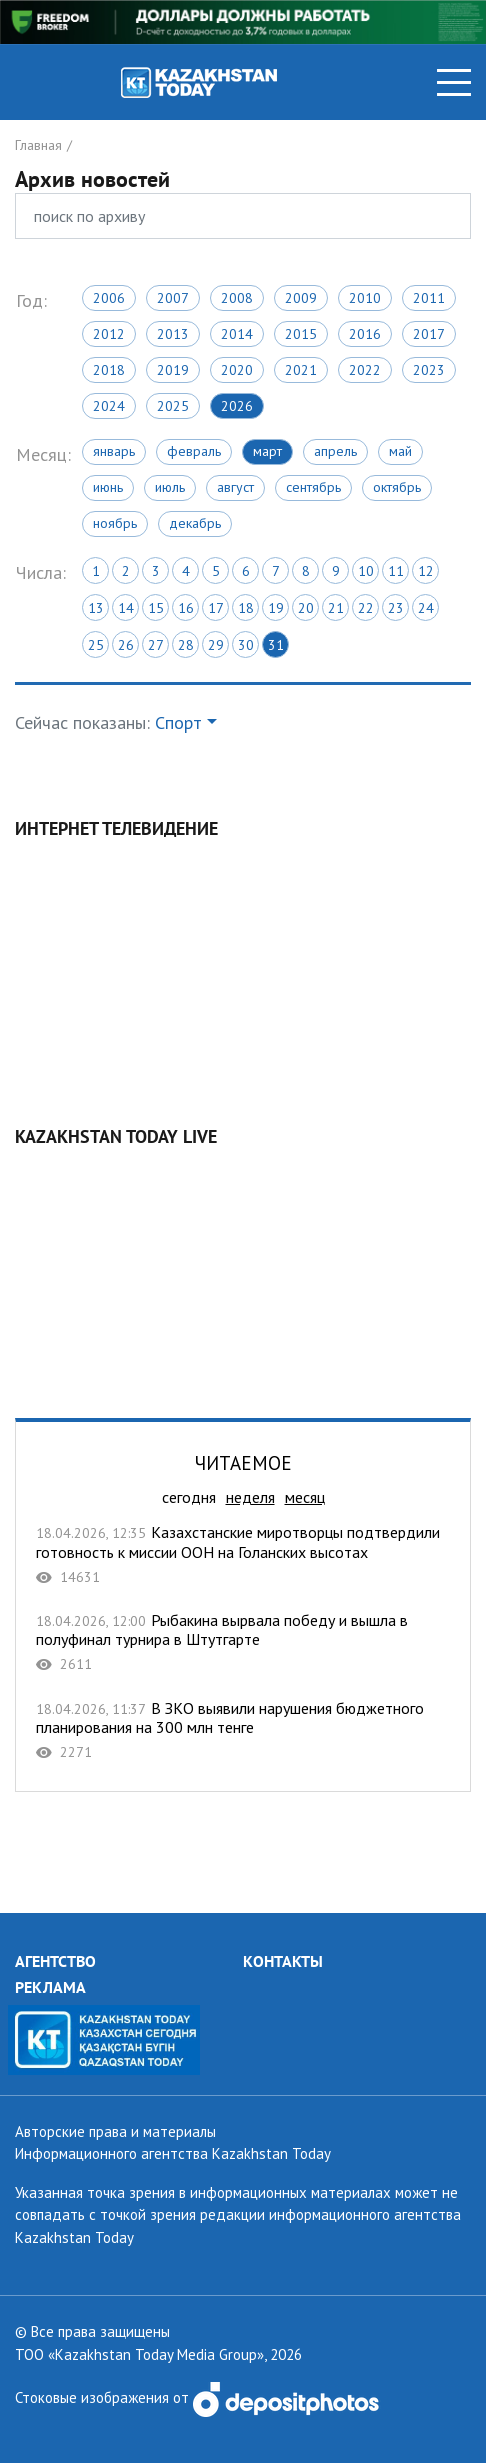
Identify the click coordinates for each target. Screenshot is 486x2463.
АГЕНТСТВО (55, 1961)
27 (156, 645)
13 (96, 608)
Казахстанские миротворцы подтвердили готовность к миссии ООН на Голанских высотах (243, 1554)
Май (400, 451)
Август (235, 487)
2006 (109, 298)
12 (426, 571)
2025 (173, 406)
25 (96, 645)
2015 (301, 334)
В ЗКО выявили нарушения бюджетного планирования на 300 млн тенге (243, 1730)
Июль (170, 487)
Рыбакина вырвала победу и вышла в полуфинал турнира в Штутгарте (243, 1642)
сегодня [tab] (189, 1497)
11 (396, 571)
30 (246, 645)
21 (336, 608)
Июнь (108, 487)
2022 (365, 370)
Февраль (194, 451)
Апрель (335, 451)
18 (246, 608)
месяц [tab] (305, 1497)
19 (276, 608)
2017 (429, 334)
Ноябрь (115, 523)
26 (126, 645)
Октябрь (397, 487)
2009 (301, 298)
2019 (173, 370)
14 (126, 608)
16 (186, 608)
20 (306, 608)
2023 (429, 370)
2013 (173, 334)
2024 (109, 406)
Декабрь (195, 523)
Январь (114, 451)
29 (216, 645)
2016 (365, 334)
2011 (429, 298)
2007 (173, 298)
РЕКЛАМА (50, 1987)
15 (156, 608)
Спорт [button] (178, 722)
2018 (109, 370)
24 (426, 608)
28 (186, 645)
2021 (301, 370)
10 (366, 571)
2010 (365, 298)
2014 (237, 334)
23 (396, 608)
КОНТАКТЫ (283, 1961)
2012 (109, 334)
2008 (237, 298)
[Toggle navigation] (454, 82)
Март (267, 451)
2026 (237, 406)
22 (366, 608)
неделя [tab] (250, 1497)
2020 (237, 370)
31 (276, 645)
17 (216, 608)
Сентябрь (313, 487)
